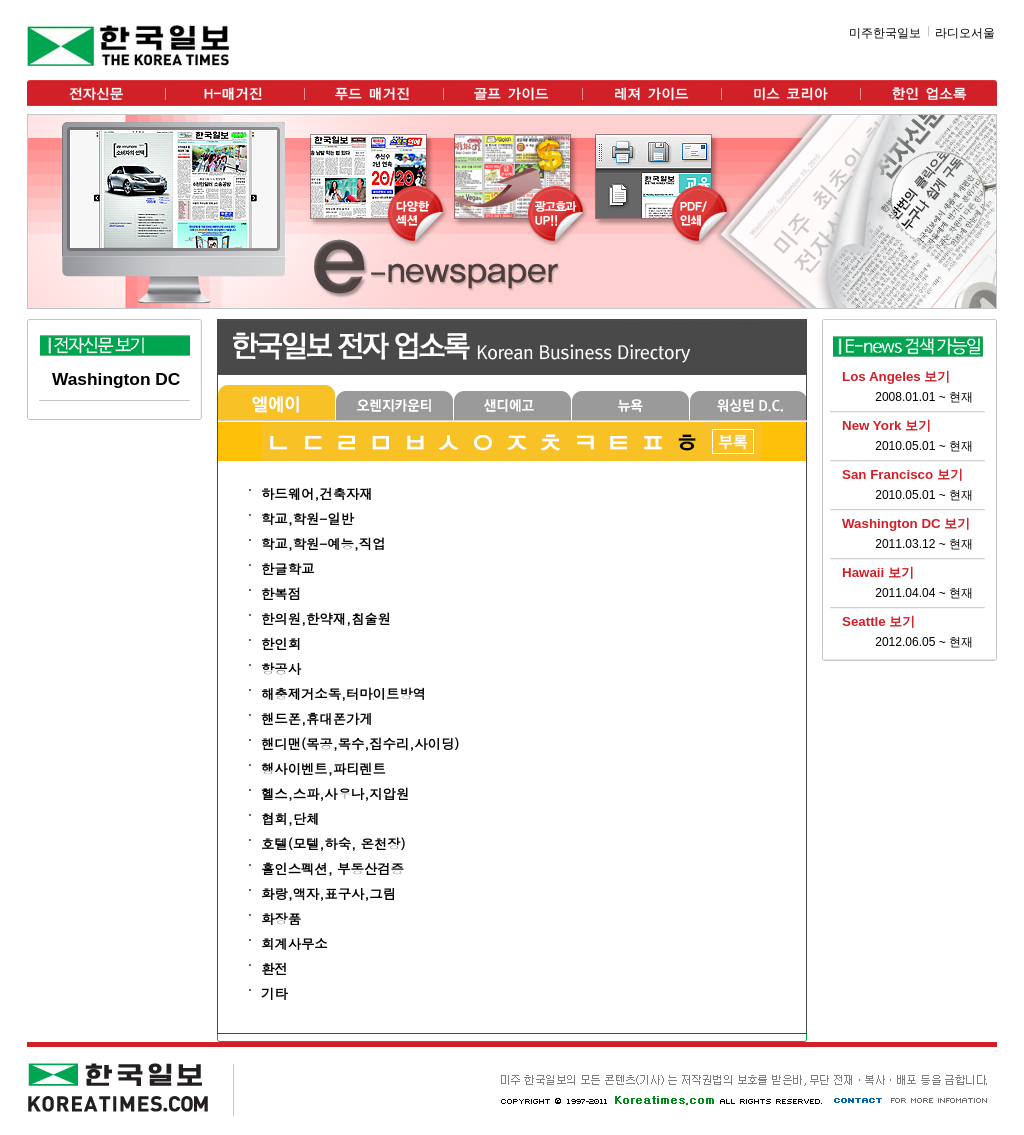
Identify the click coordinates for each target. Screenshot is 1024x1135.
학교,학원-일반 (307, 518)
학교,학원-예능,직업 (323, 543)
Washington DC (116, 379)
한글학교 (287, 568)
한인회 (281, 643)
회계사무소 (294, 943)
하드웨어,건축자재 (317, 493)
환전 (274, 968)
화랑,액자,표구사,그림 (328, 893)
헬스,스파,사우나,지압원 (335, 793)
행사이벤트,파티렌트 (323, 768)
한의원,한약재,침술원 (326, 618)
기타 (274, 993)
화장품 (281, 918)
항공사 (281, 668)
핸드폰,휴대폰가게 (317, 718)
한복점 (281, 593)
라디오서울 (965, 33)
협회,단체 (290, 818)
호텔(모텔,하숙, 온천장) (333, 843)
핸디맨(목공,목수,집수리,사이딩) (360, 743)
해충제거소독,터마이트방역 (343, 693)
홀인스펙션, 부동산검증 (332, 868)
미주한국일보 (885, 33)
